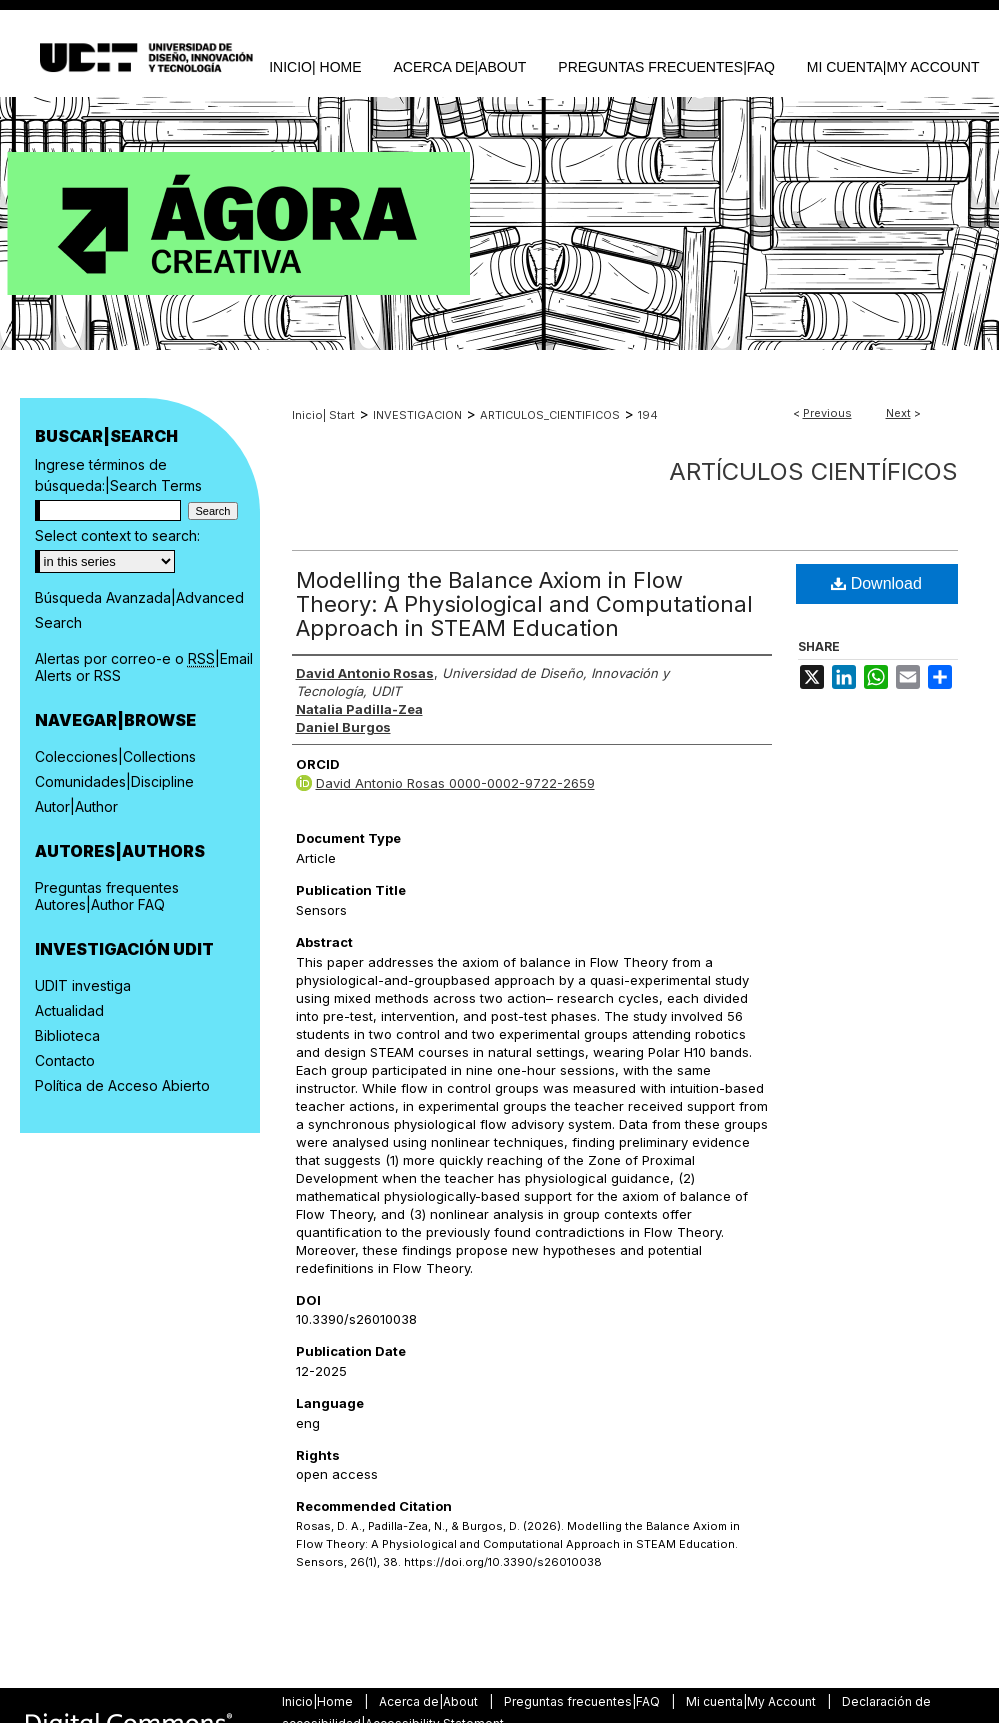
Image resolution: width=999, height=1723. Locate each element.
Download (876, 583)
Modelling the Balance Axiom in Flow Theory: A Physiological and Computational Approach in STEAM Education (524, 604)
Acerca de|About (430, 1701)
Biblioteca (67, 1035)
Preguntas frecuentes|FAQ (583, 1701)
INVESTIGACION (417, 415)
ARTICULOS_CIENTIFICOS (550, 415)
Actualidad (69, 1010)
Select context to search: (117, 535)
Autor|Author (76, 806)
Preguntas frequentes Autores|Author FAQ (107, 896)
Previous (827, 413)
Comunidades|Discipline (114, 781)
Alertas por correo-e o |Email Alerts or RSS (144, 667)
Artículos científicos (813, 471)
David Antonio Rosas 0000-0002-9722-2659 (455, 783)
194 (648, 415)
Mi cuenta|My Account (752, 1701)
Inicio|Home (319, 1701)
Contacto (65, 1060)
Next (898, 413)
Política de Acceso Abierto (122, 1085)
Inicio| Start (323, 415)
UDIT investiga (83, 985)
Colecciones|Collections (115, 756)
